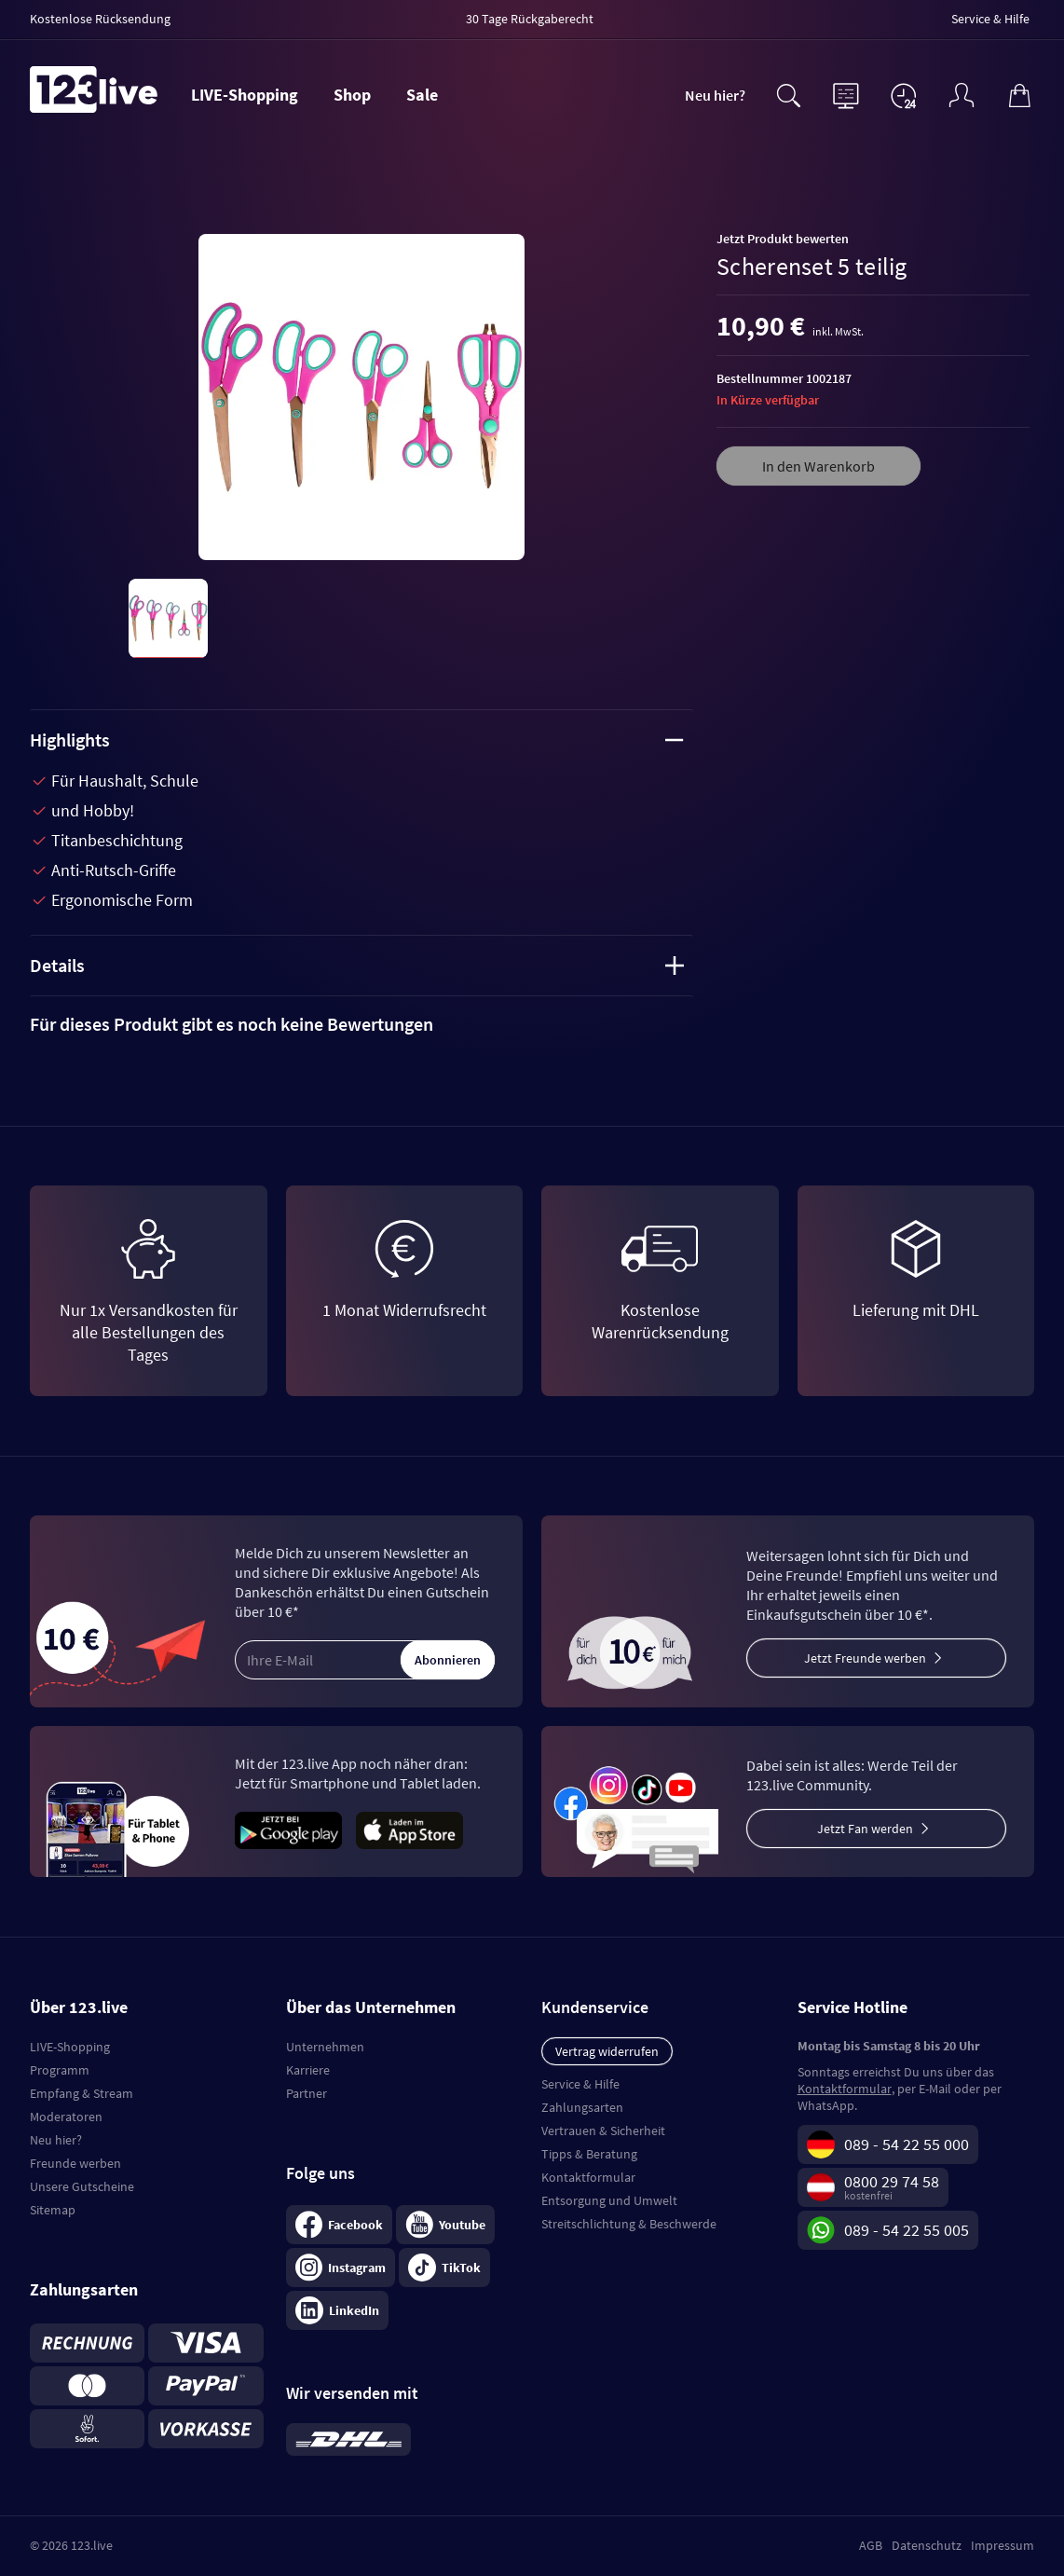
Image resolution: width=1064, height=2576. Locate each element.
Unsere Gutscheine (82, 2186)
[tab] (361, 1024)
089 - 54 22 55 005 (906, 2229)
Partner (306, 2093)
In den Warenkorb (818, 466)
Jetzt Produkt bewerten (782, 238)
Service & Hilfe (580, 2084)
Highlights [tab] (357, 739)
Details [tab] (357, 965)
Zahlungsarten (582, 2107)
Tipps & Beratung (589, 2153)
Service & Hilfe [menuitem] (990, 18)
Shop (352, 94)
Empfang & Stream (81, 2093)
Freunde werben (75, 2163)
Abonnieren (448, 1659)
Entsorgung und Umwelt (609, 2200)
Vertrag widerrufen (607, 2051)
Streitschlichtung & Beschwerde (628, 2223)
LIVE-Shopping (244, 94)
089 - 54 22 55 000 (906, 2144)
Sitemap (52, 2209)
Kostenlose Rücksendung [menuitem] (100, 18)
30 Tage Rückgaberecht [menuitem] (529, 18)
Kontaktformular (588, 2177)
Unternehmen (325, 2046)
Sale (422, 94)
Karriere (308, 2070)
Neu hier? (715, 95)
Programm (59, 2070)
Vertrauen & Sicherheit (603, 2130)
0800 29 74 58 (891, 2181)
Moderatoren (66, 2116)
